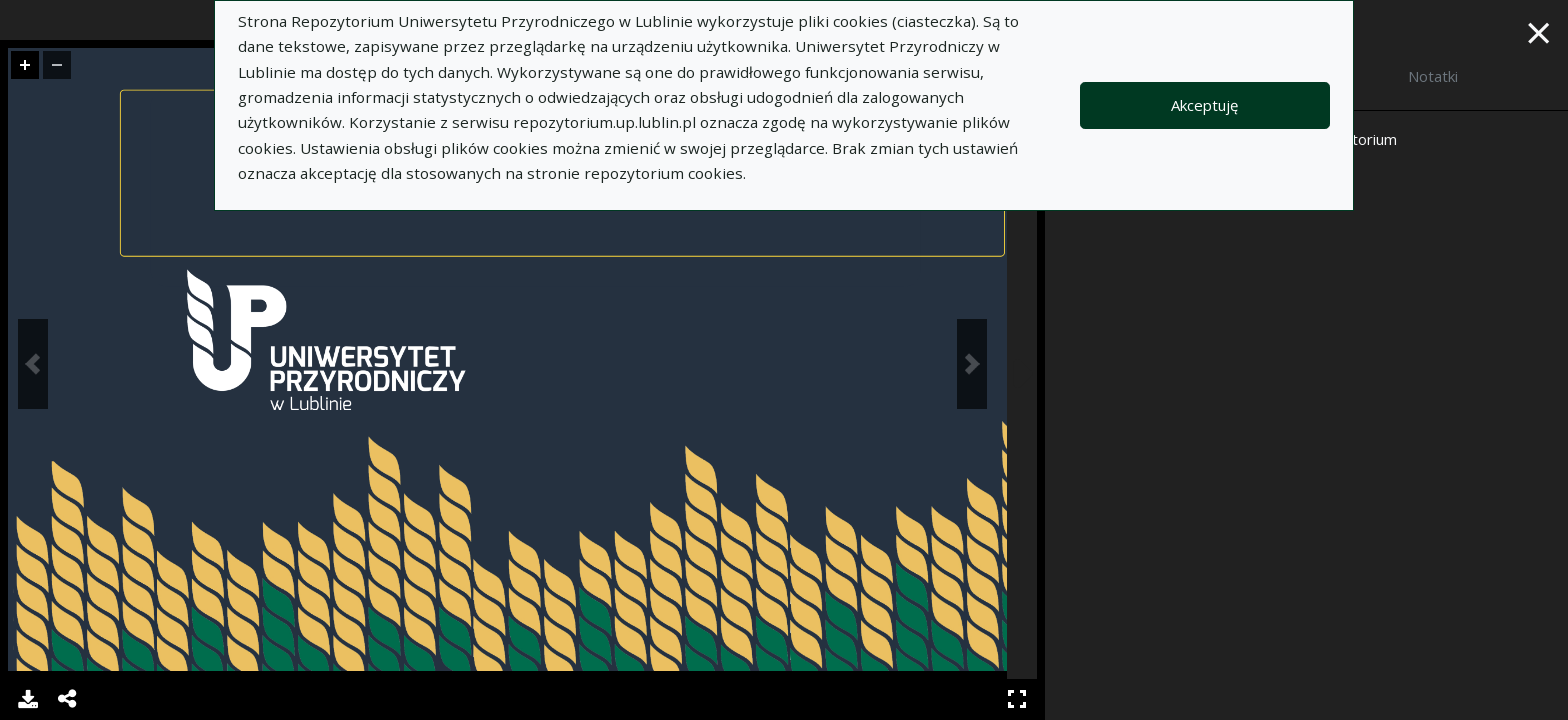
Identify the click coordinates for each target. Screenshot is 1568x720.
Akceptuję (1204, 105)
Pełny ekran (1017, 699)
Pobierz (28, 699)
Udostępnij (68, 699)
